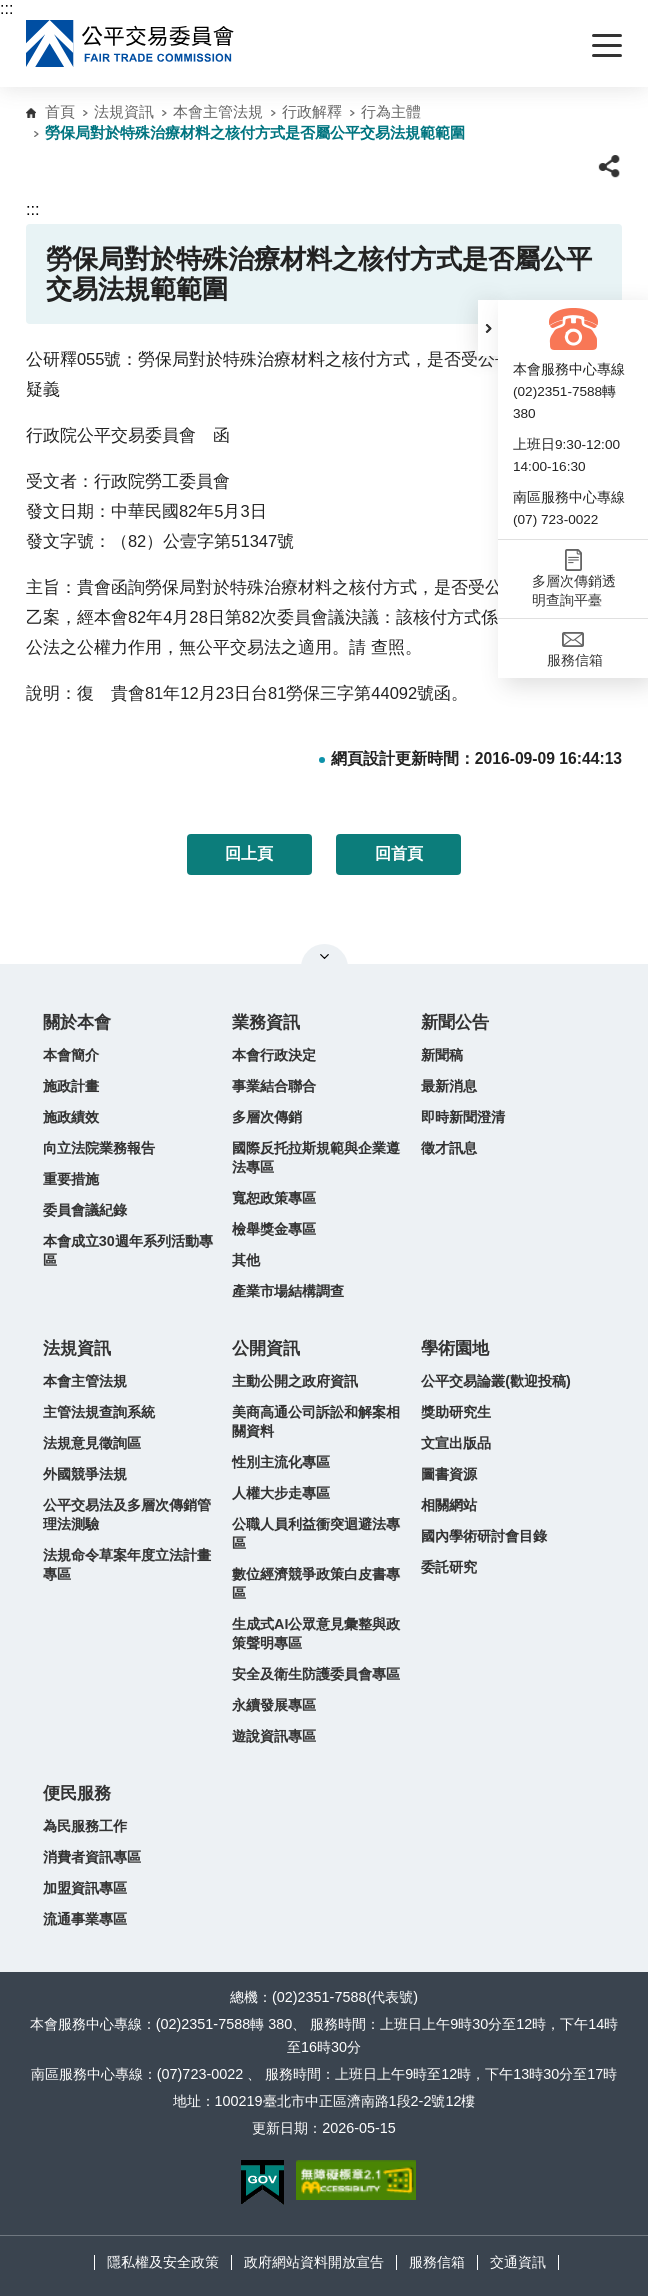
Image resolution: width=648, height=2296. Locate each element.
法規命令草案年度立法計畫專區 (127, 1564)
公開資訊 (266, 1348)
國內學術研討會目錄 (484, 1536)
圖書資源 (449, 1474)
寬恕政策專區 (274, 1198)
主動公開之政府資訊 (295, 1381)
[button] (488, 328)
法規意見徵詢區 (92, 1443)
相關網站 (449, 1505)
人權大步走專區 (281, 1493)
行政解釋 (312, 111)
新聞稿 (442, 1055)
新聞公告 (455, 1022)
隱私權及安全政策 (163, 2262)
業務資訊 (266, 1022)
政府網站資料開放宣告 (314, 2262)
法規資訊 (124, 111)
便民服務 (77, 1793)
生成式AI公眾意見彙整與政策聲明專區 (316, 1633)
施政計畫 (71, 1086)
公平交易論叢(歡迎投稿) (496, 1381)
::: (6, 8)
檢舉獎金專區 (274, 1229)
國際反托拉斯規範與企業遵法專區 (316, 1157)
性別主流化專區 (281, 1462)
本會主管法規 (218, 111)
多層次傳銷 (267, 1117)
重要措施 (71, 1179)
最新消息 (449, 1086)
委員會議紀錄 (85, 1210)
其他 (246, 1260)
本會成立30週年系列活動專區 (128, 1250)
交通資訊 (518, 2262)
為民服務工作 (85, 1826)
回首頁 (399, 853)
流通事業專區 (85, 1919)
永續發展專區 (274, 1705)
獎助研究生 (456, 1412)
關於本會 (77, 1022)
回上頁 (249, 853)
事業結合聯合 (274, 1086)
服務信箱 (437, 2262)
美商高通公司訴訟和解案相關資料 (316, 1421)
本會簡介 (71, 1055)
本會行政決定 (274, 1055)
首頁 (60, 111)
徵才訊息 (449, 1148)
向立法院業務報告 (99, 1148)
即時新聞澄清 (463, 1117)
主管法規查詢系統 (99, 1412)
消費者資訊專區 (92, 1857)
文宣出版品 (456, 1443)
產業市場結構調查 (288, 1291)
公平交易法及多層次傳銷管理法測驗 (127, 1514)
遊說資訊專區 (274, 1736)
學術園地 (455, 1348)
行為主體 (391, 111)
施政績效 (71, 1117)
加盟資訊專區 (85, 1888)
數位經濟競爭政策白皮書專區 (316, 1583)
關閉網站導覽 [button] (324, 956)
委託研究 (449, 1567)
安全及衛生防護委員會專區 (316, 1674)
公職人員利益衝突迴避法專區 (316, 1533)
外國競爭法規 (85, 1474)
